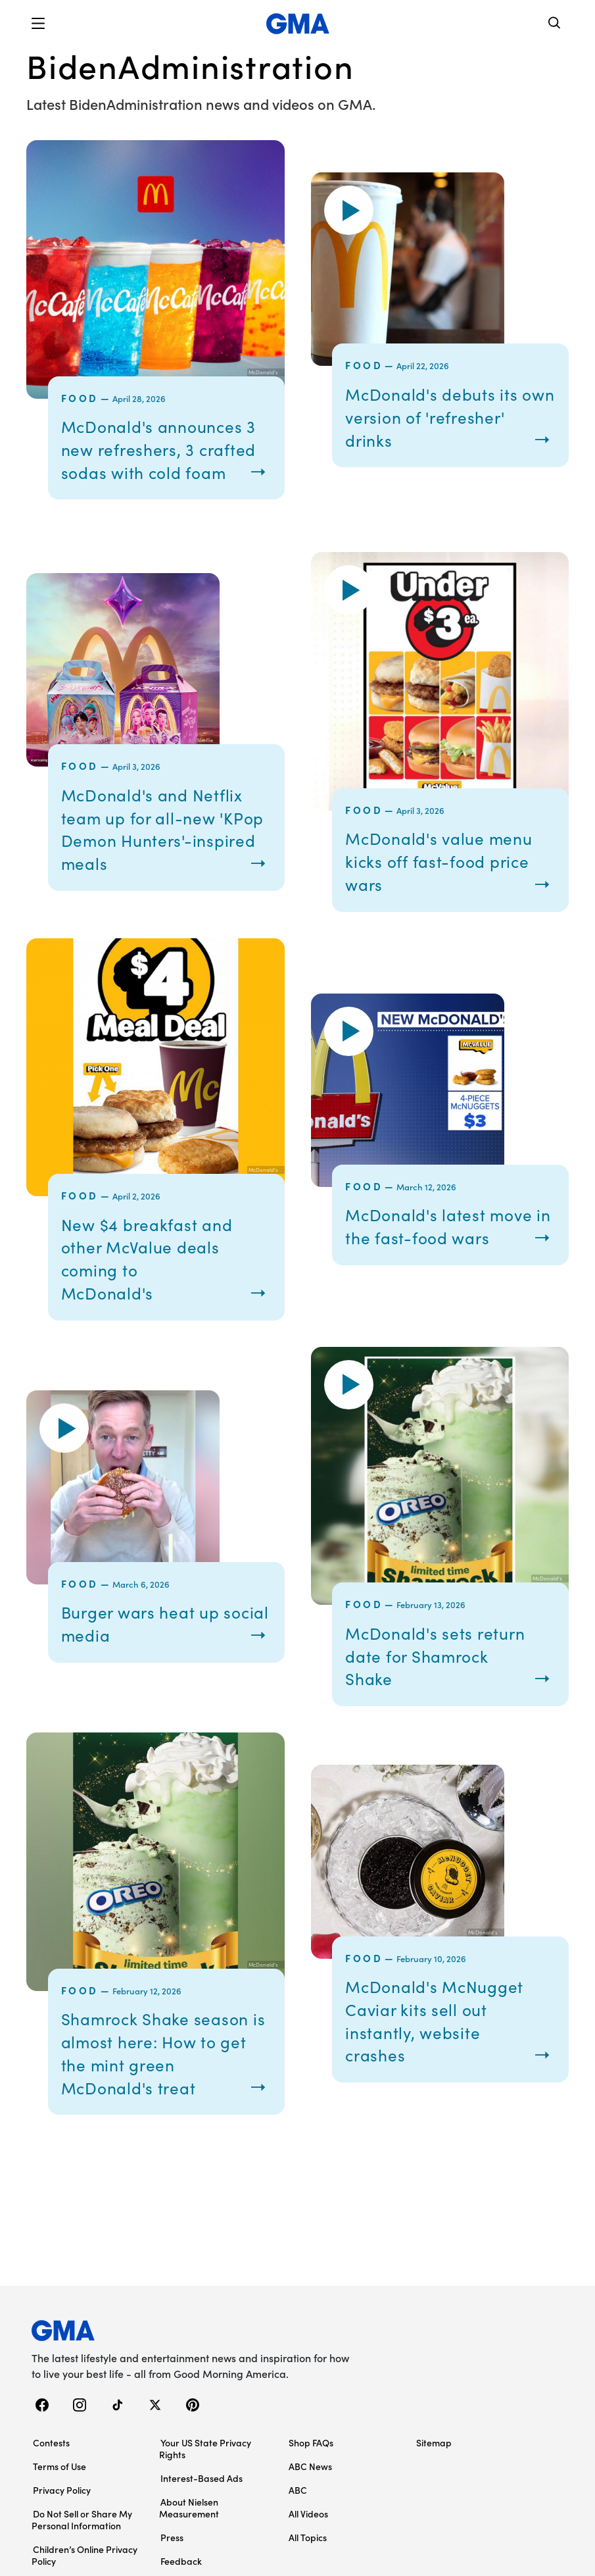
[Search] (554, 24)
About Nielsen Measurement (189, 2520)
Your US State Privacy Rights (205, 2461)
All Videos (308, 2526)
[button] (38, 23)
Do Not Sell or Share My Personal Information (82, 2532)
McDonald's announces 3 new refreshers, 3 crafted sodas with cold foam (166, 460)
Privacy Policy (62, 2503)
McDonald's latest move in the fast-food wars (444, 1244)
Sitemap (434, 2455)
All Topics (308, 2550)
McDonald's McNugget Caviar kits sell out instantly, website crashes (440, 2035)
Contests (51, 2455)
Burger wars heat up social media (146, 1640)
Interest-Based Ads (201, 2491)
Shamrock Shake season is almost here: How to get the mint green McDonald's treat (161, 2068)
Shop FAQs (311, 2455)
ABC (298, 2503)
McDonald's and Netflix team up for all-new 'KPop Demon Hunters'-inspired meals (157, 849)
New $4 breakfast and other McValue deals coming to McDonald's (153, 1277)
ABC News (310, 2479)
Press (171, 2550)
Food (80, 398)
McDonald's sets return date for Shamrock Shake (440, 1672)
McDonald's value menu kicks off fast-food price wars (445, 881)
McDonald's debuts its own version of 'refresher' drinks (436, 427)
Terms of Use (59, 2479)
